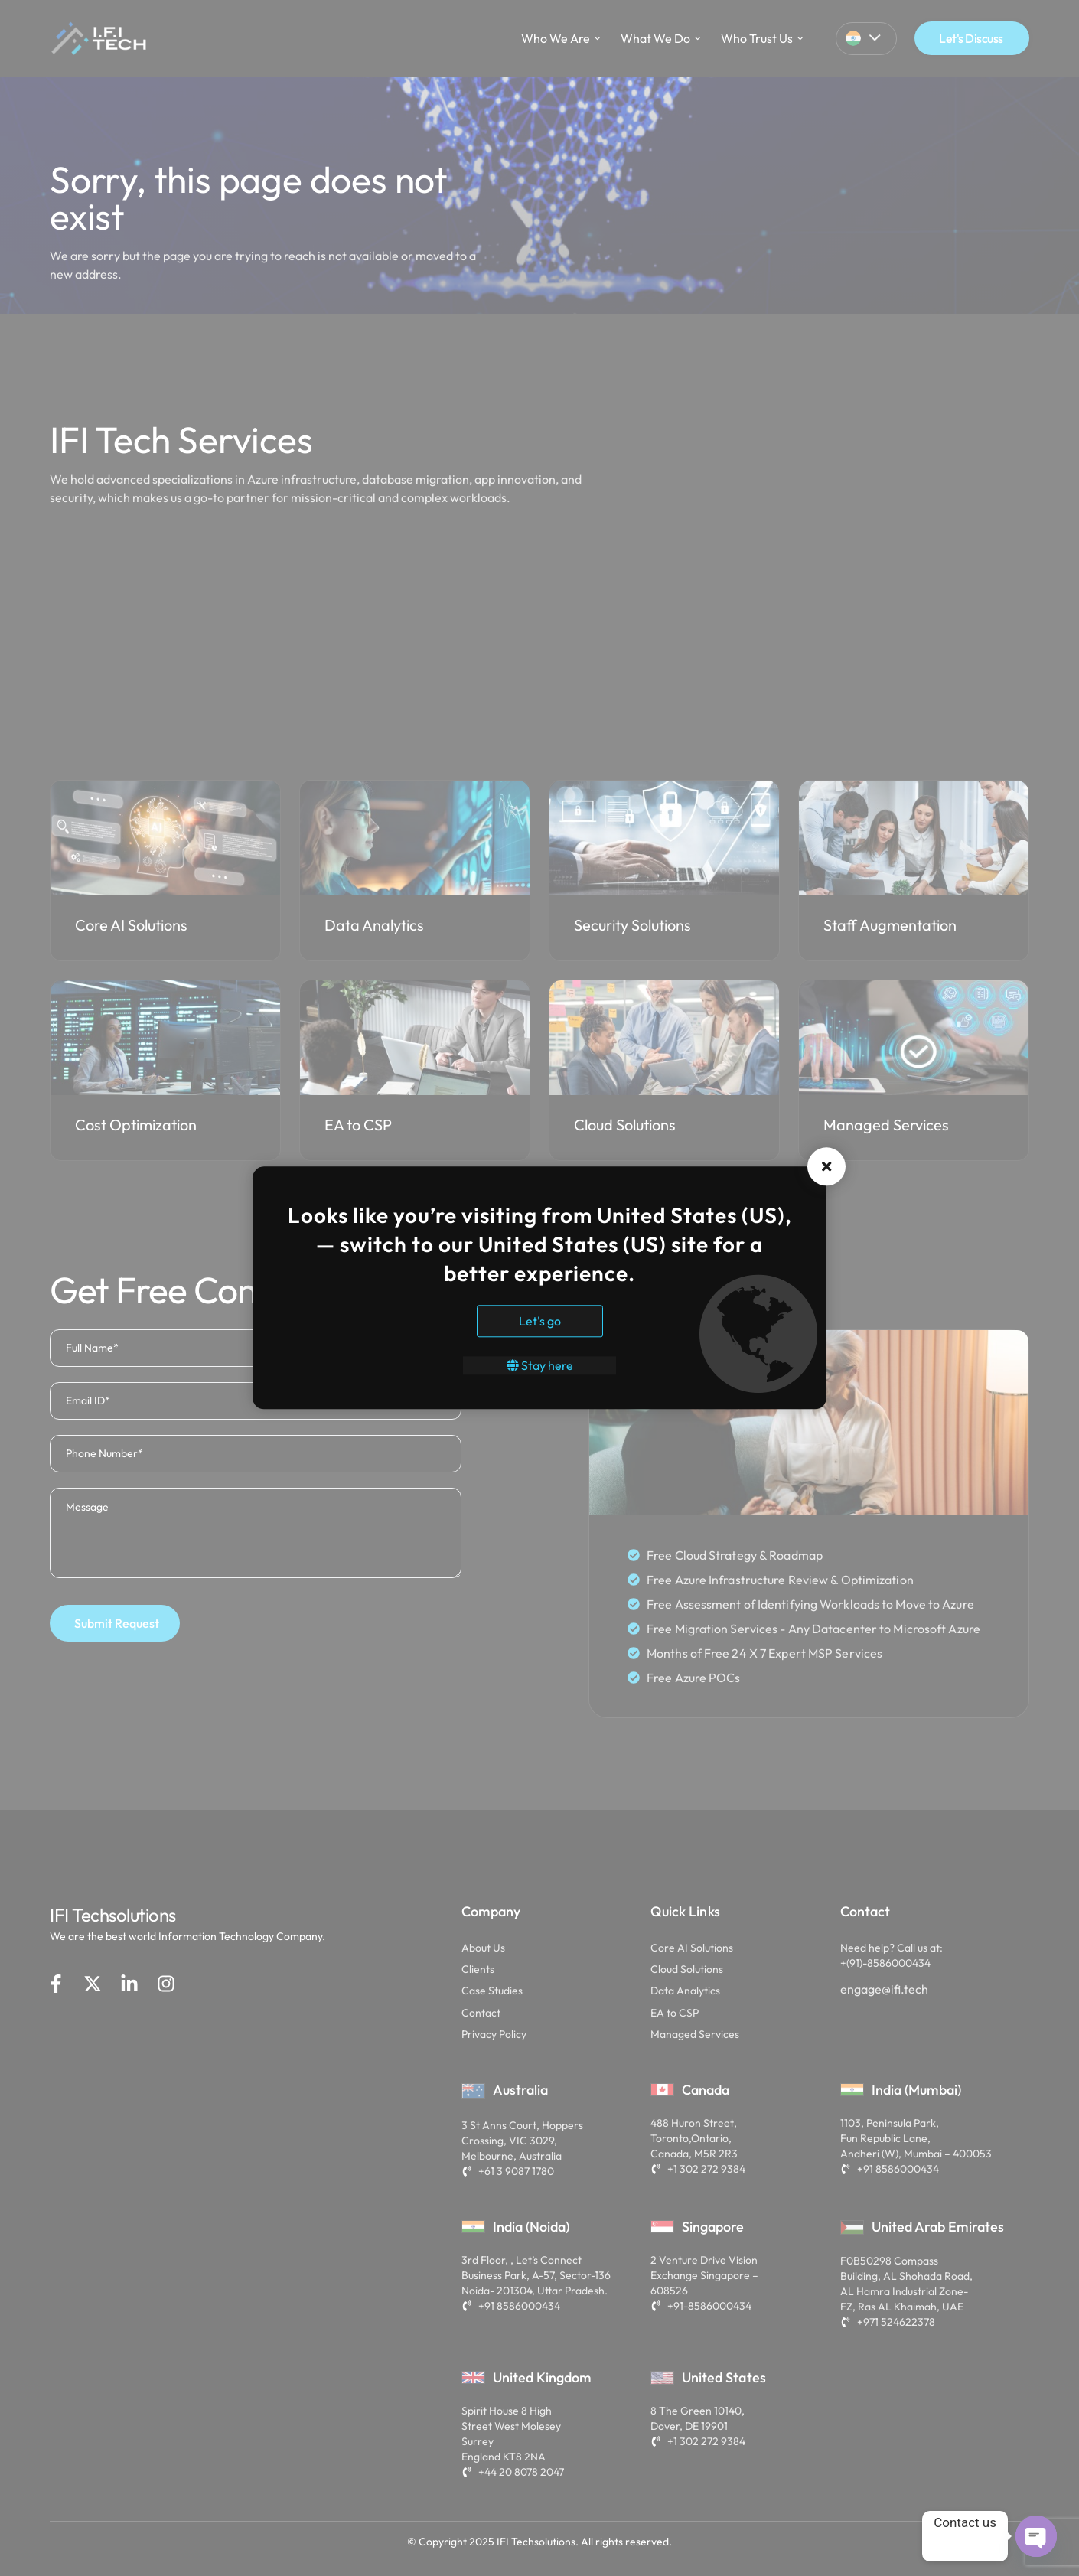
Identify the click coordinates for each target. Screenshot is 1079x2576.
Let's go (540, 1321)
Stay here (540, 1366)
